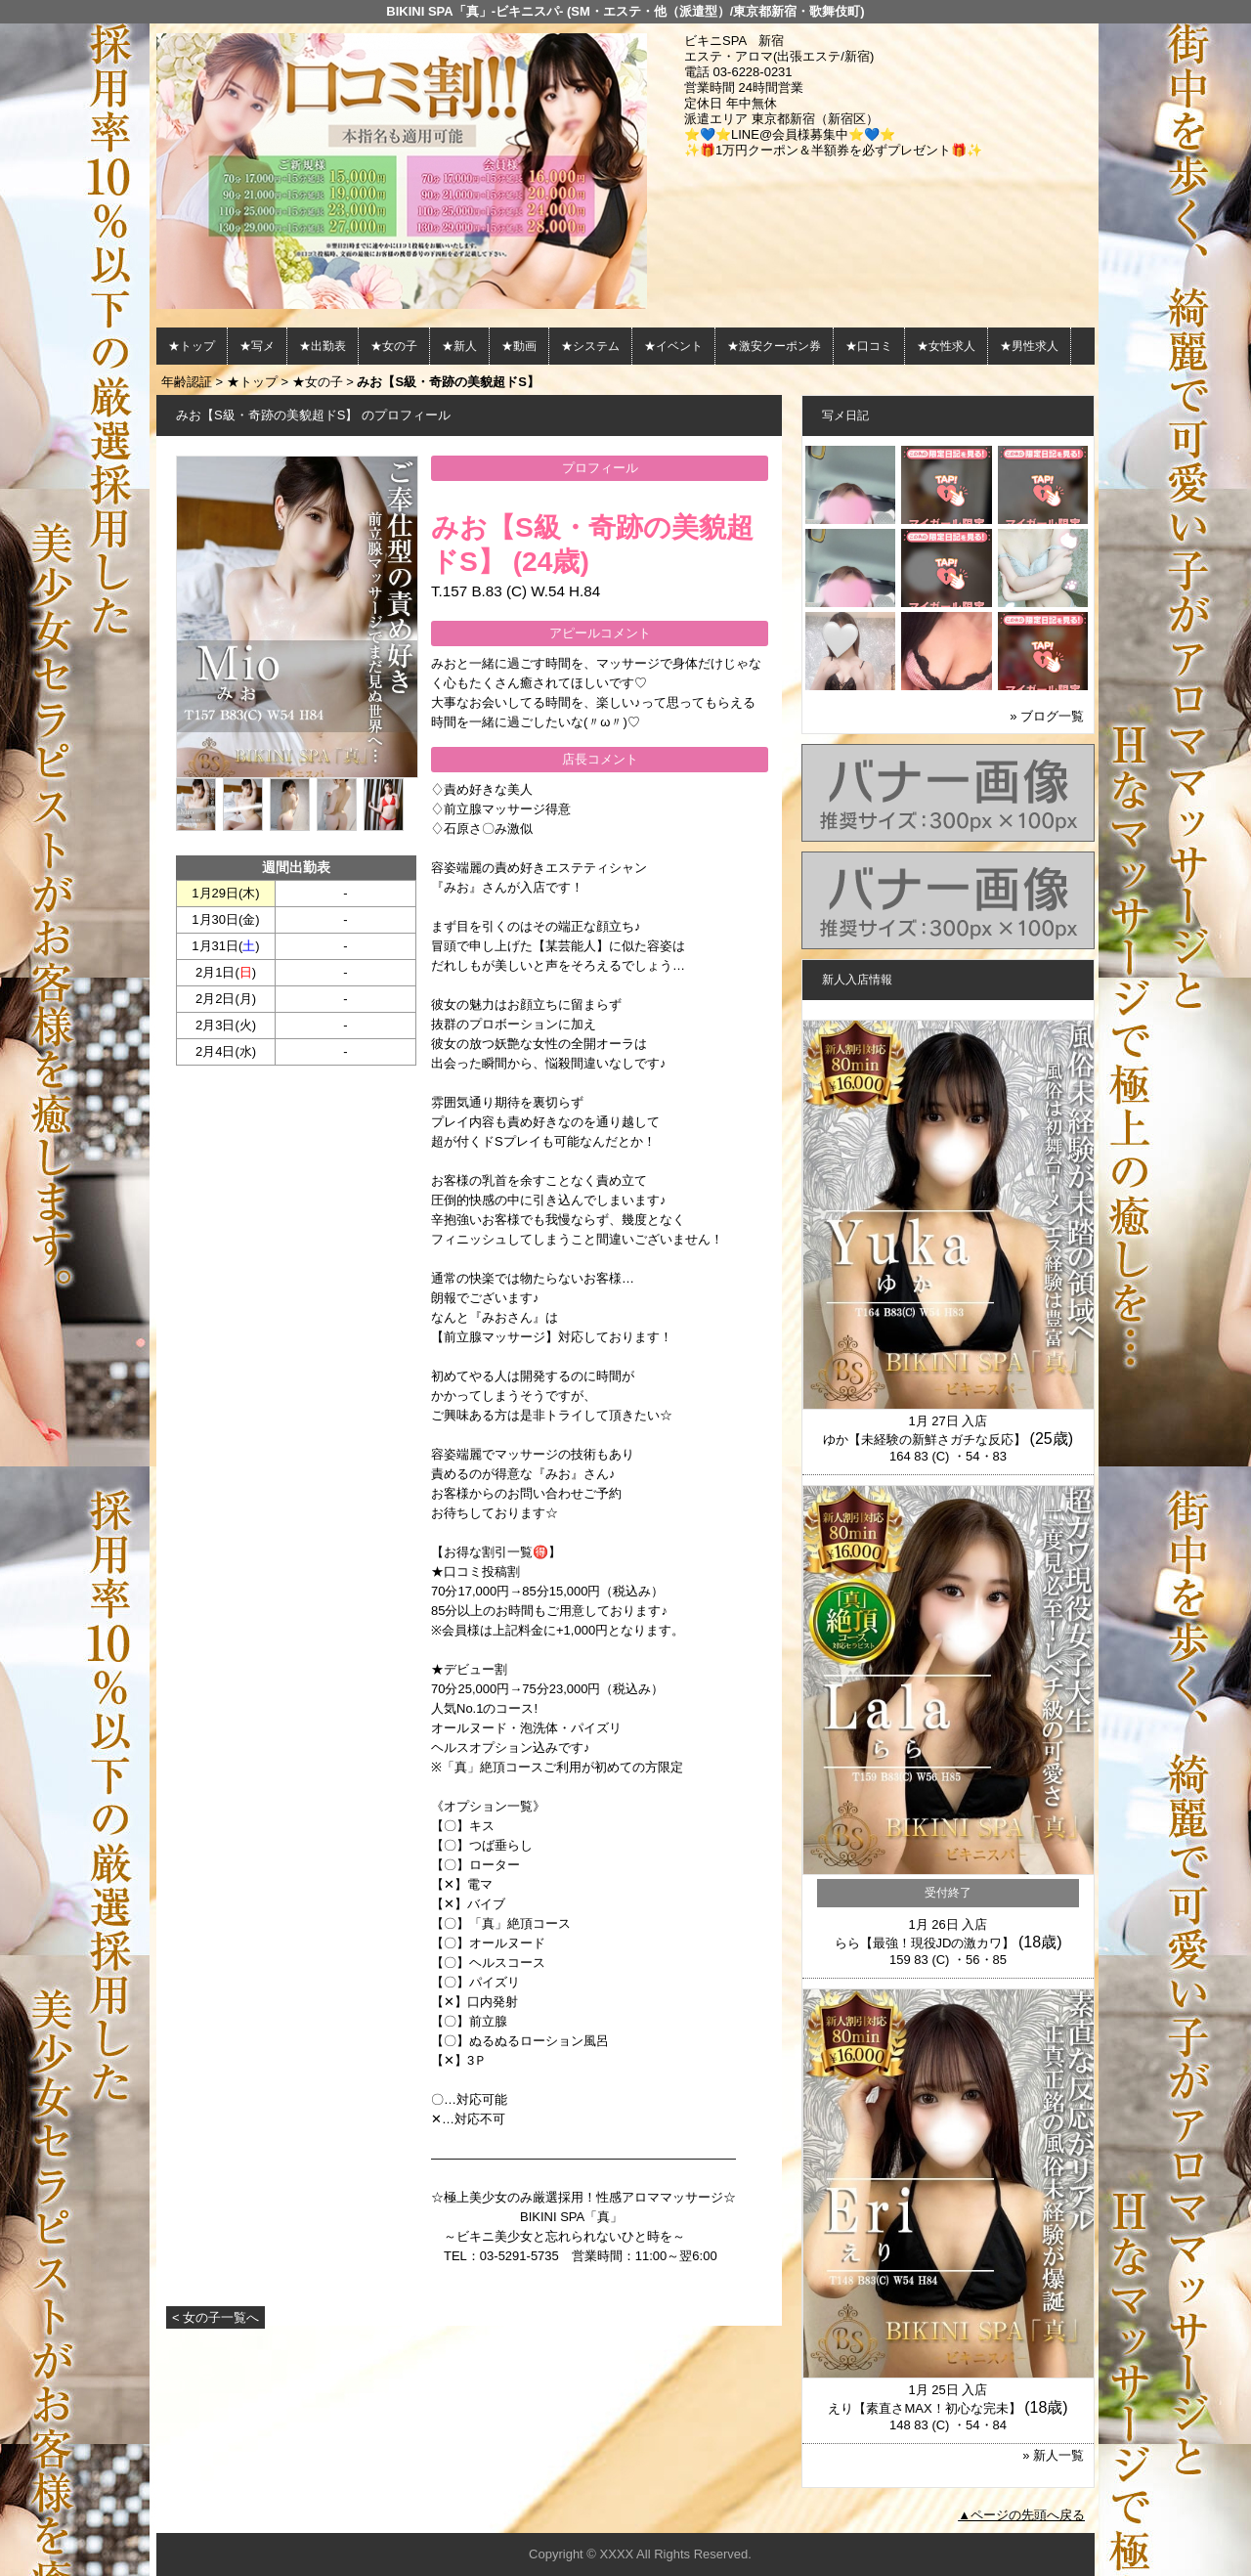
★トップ (191, 346)
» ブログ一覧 (1047, 716)
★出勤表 (322, 346)
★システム (590, 346)
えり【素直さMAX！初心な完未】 (924, 2408)
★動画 (519, 346)
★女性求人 (946, 346)
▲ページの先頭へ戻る (1021, 2515)
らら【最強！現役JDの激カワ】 (925, 1943)
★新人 (459, 346)
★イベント (673, 346)
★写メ (257, 346)
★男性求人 (1029, 346)
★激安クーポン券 (774, 346)
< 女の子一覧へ (215, 2317)
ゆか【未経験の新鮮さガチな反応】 (924, 1439)
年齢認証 (186, 381)
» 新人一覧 (1053, 2455)
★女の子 (393, 346)
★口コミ (868, 346)
